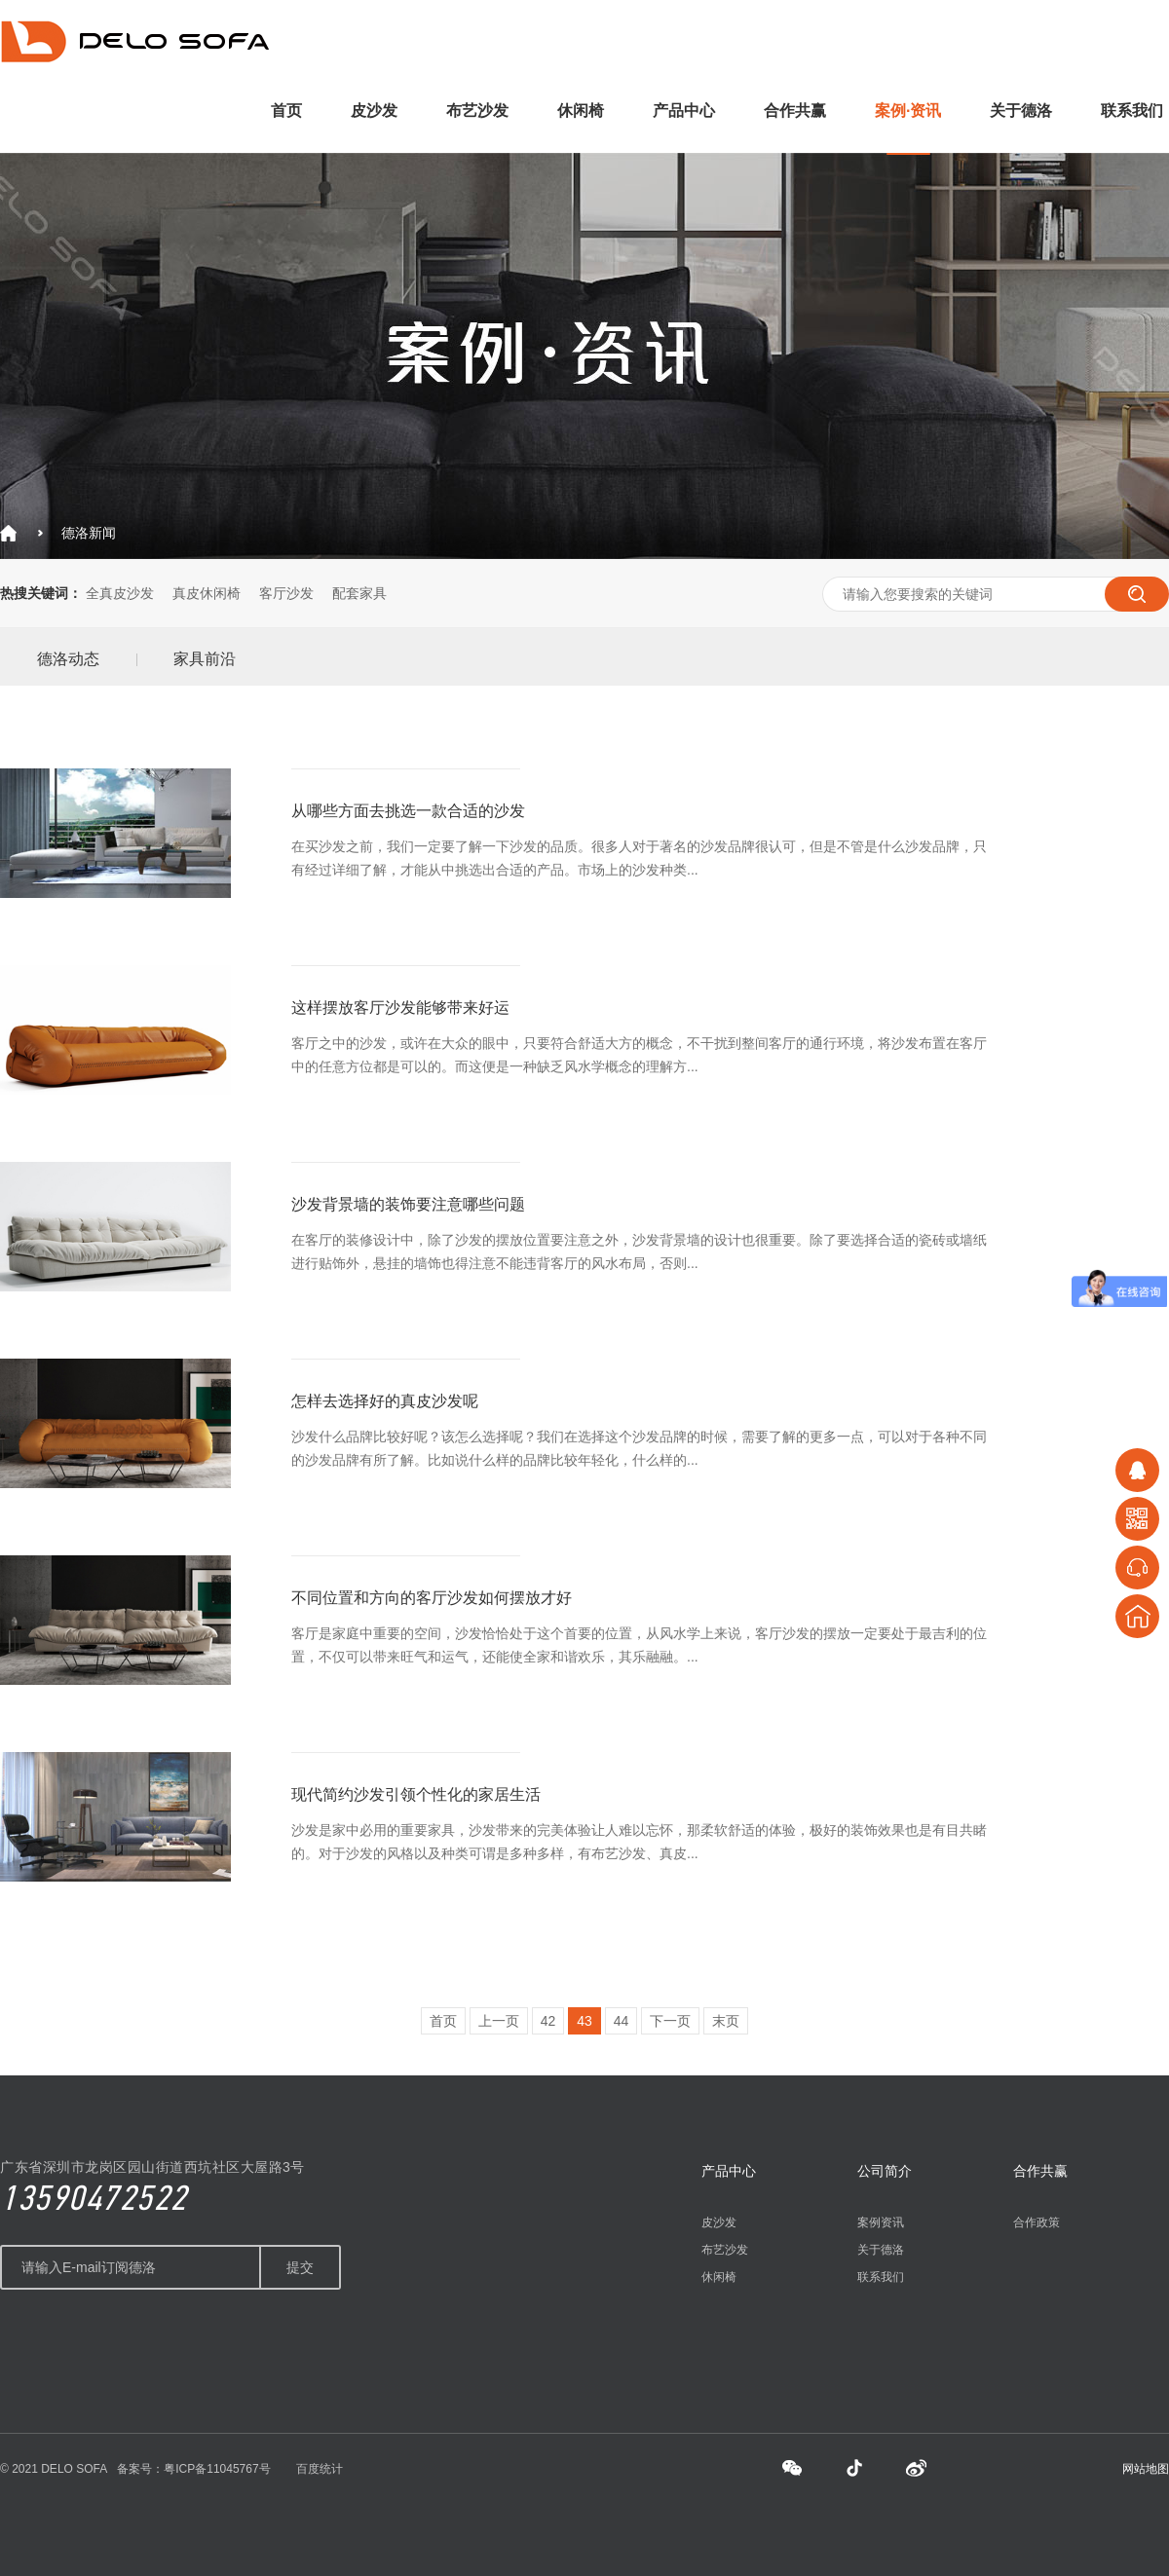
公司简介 (884, 2171)
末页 (725, 2021)
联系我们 (1132, 110)
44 (621, 2021)
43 (584, 2021)
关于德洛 (1021, 110)
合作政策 (1036, 2222)
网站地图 (1145, 2469)
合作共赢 (795, 110)
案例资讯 (880, 2222)
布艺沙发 (477, 110)
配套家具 (359, 593)
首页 (286, 110)
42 (548, 2021)
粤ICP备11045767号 (217, 2469)
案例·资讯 (908, 110)
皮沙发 (374, 110)
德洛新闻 (88, 533)
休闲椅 (580, 110)
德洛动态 (68, 659)
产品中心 (684, 110)
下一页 (670, 2021)
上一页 (498, 2021)
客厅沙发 (286, 593)
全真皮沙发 (120, 593)
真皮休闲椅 (206, 593)
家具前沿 (204, 659)
